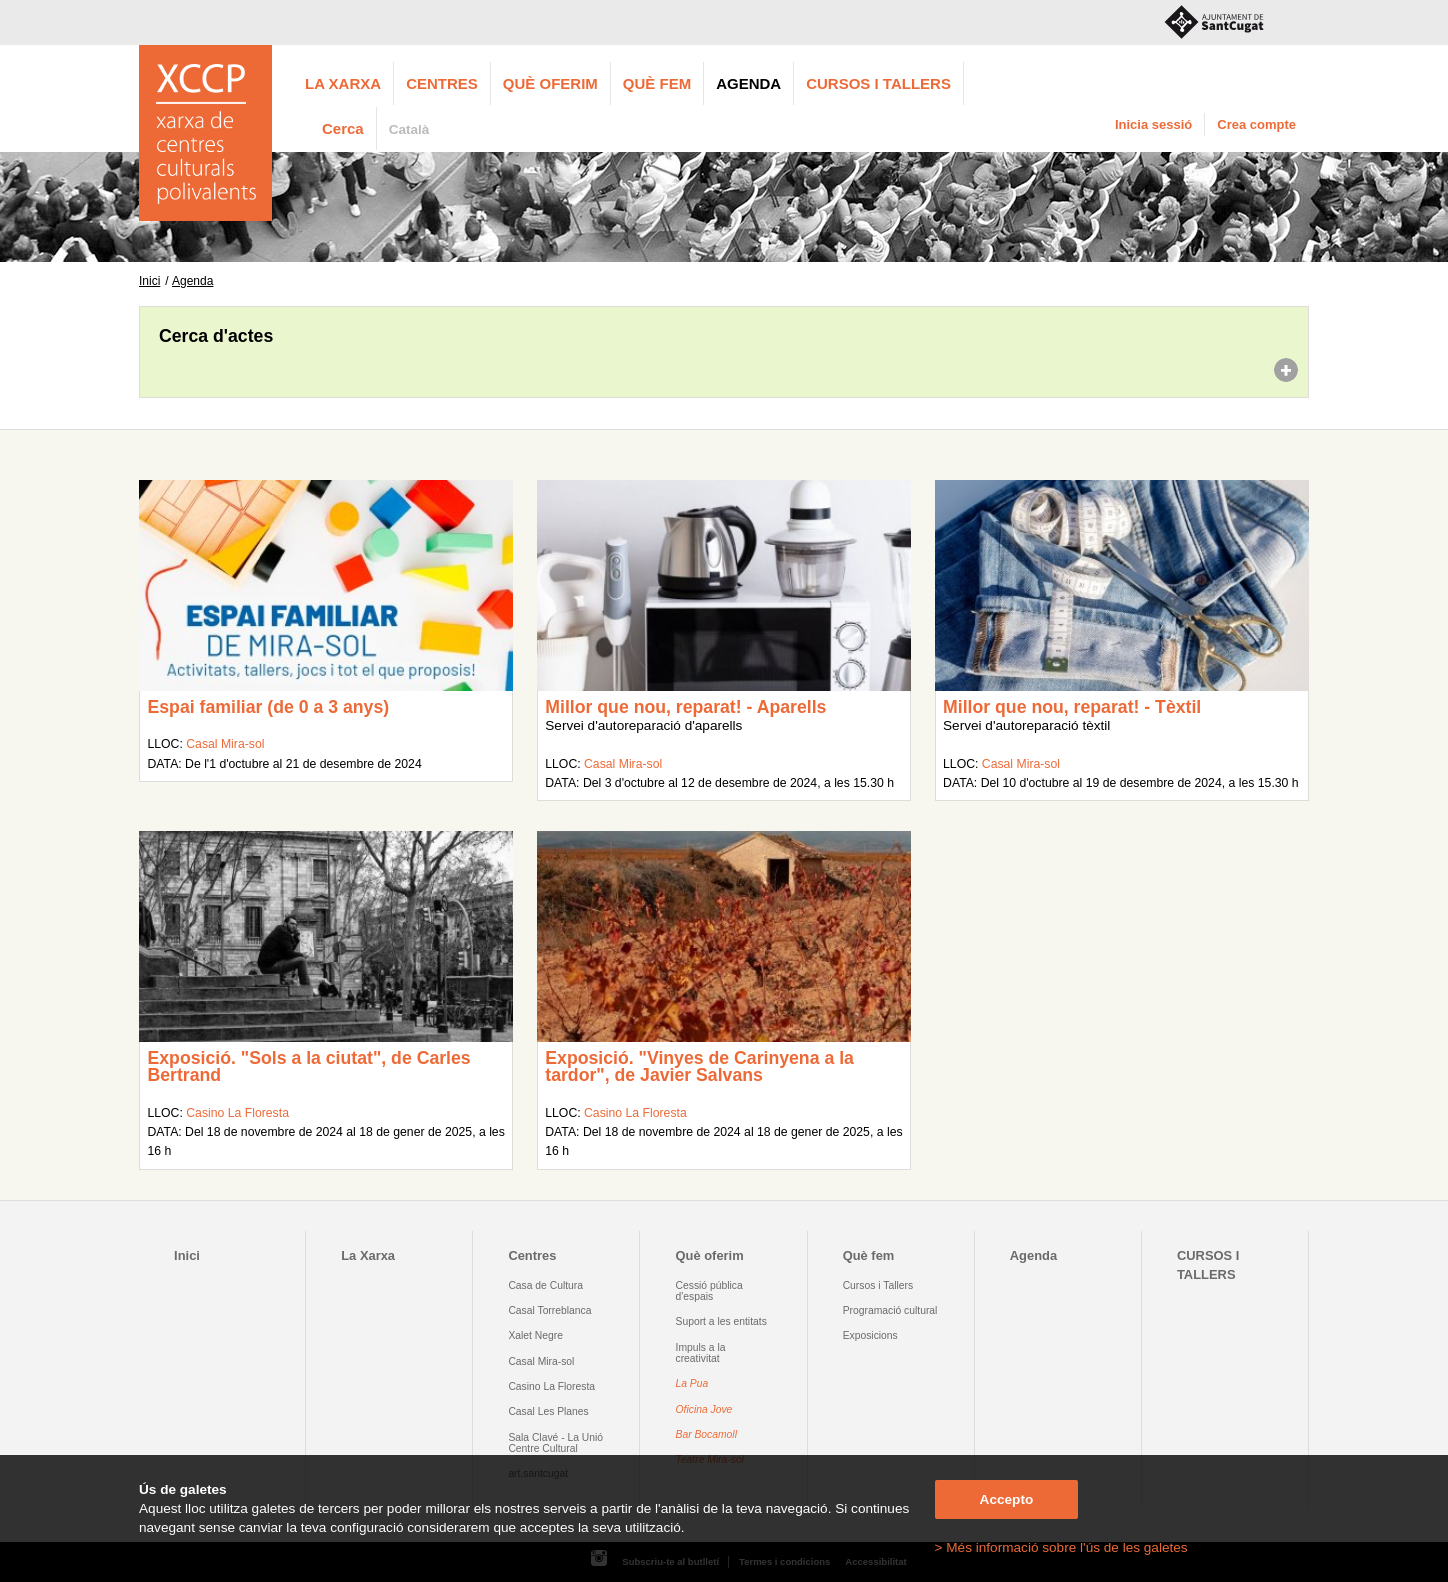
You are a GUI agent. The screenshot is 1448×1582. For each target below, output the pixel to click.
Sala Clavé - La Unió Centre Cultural (555, 1443)
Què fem (657, 83)
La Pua (692, 1383)
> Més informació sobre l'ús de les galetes (1061, 1547)
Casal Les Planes (548, 1411)
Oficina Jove (704, 1409)
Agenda (748, 83)
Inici (149, 281)
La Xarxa (343, 83)
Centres (442, 83)
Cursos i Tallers (878, 1285)
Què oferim (550, 83)
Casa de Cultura (545, 1285)
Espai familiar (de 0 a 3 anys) (268, 707)
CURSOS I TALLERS (878, 83)
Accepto (1007, 1499)
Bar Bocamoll (706, 1434)
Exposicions (870, 1335)
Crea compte (1256, 124)
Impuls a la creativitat (701, 1353)
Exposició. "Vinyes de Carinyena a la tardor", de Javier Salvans (699, 1067)
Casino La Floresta (237, 1113)
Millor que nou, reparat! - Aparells (685, 707)
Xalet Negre (535, 1335)
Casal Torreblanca (549, 1310)
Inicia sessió (1153, 124)
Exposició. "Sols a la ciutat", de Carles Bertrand (308, 1067)
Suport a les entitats (721, 1321)
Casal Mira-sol (225, 744)
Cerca (343, 128)
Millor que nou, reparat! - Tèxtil (1072, 707)
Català (409, 129)
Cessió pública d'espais (709, 1291)
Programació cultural (890, 1310)
